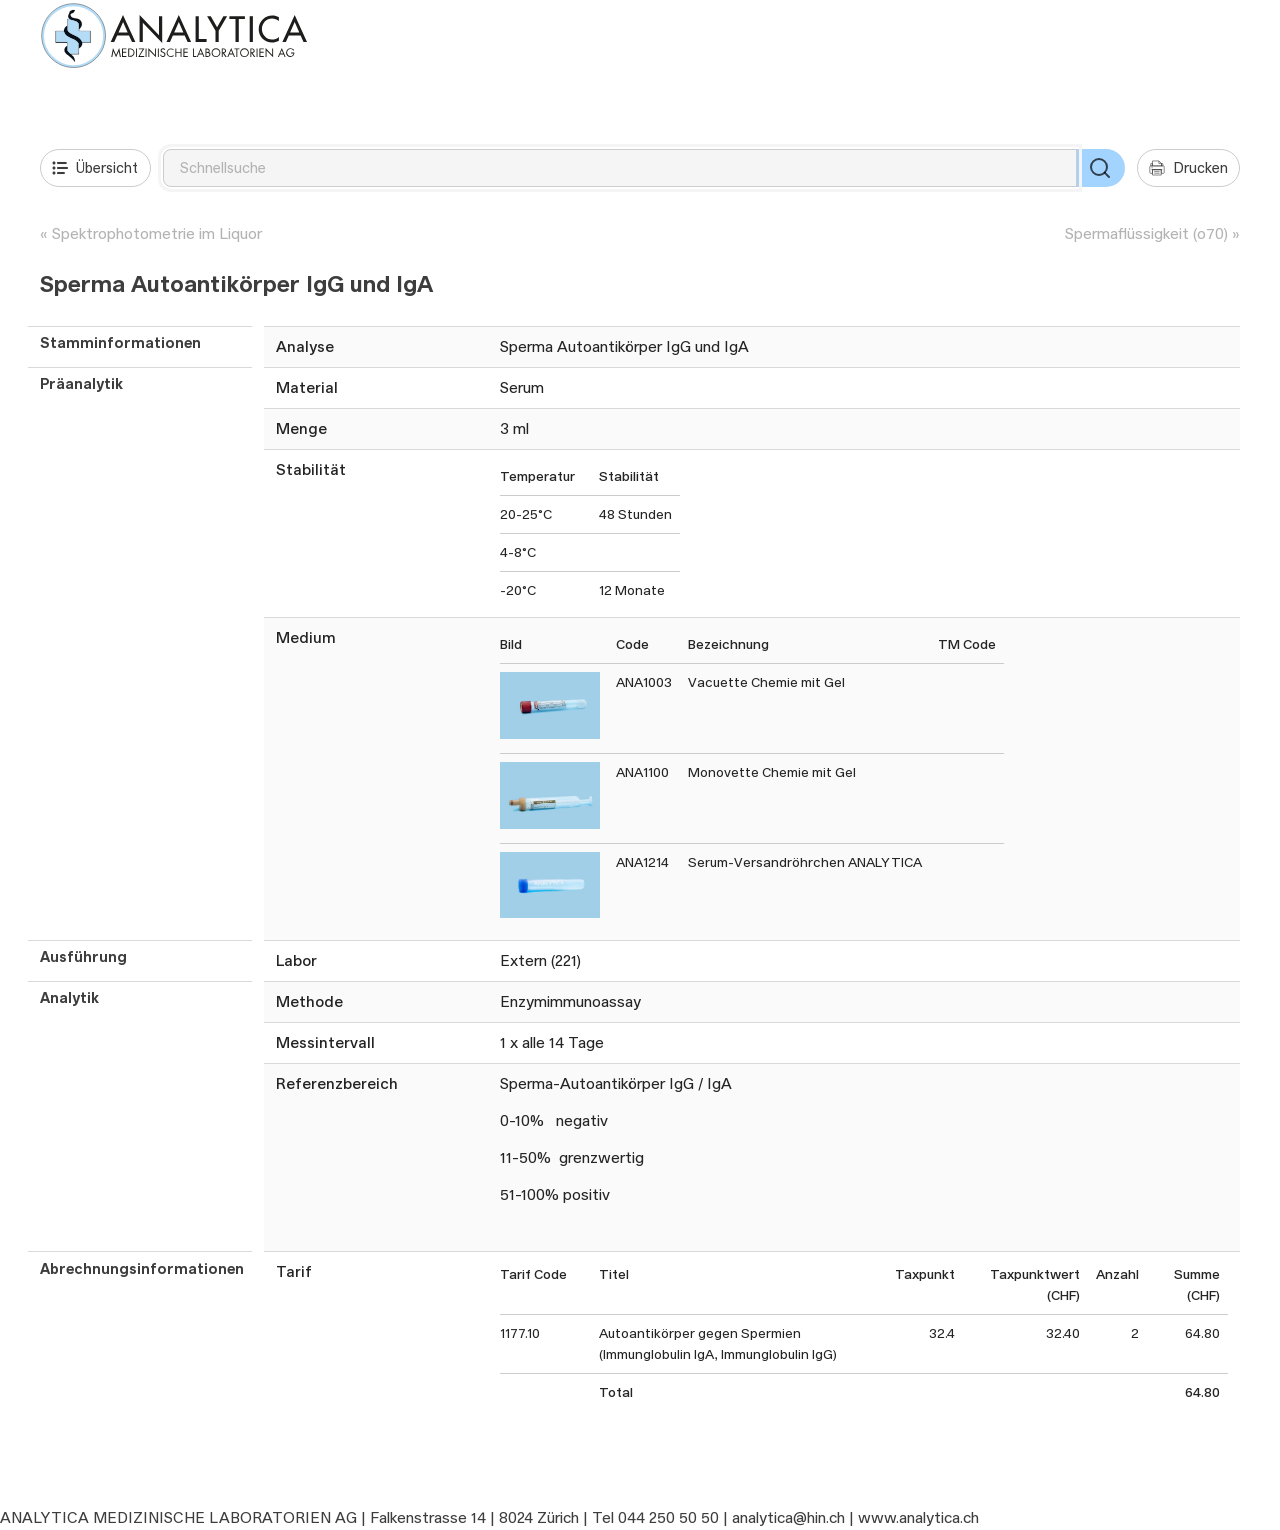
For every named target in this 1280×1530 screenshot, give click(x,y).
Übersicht (95, 168)
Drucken (1188, 168)
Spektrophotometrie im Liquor (157, 233)
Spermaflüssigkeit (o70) (1146, 233)
